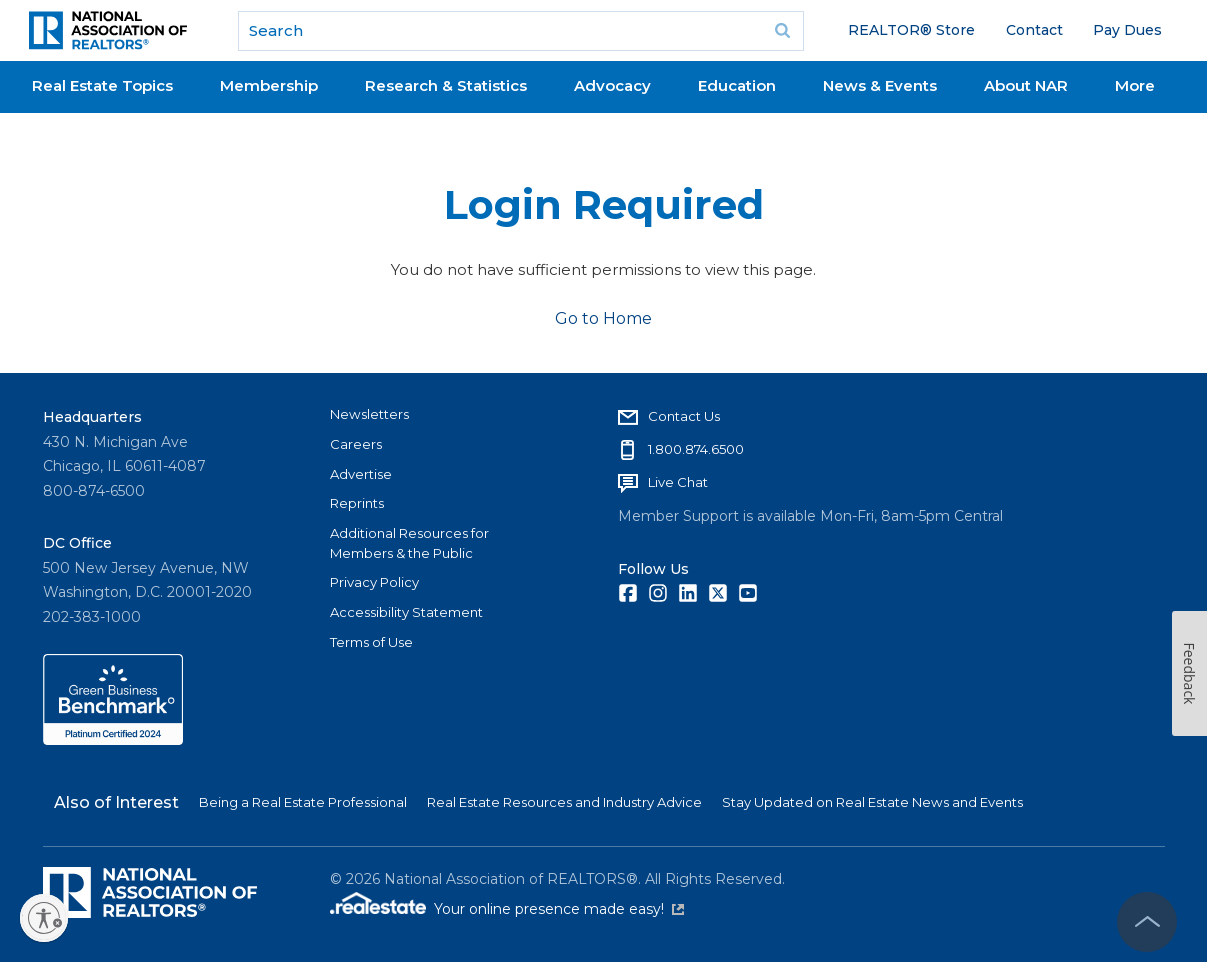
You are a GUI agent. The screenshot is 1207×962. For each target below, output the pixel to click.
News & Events (880, 85)
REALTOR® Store (911, 30)
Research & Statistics (446, 85)
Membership (269, 85)
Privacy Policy (374, 582)
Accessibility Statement (406, 612)
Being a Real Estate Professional (303, 802)
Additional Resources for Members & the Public (409, 543)
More (1135, 85)
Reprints (357, 503)
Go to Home (603, 318)
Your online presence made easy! (559, 909)
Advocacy (612, 85)
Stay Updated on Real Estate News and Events (872, 802)
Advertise (361, 474)
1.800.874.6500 (696, 449)
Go (782, 31)
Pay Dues (1127, 30)
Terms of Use (371, 642)
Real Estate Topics (102, 85)
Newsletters (369, 414)
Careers (356, 444)
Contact (1034, 30)
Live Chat (678, 482)
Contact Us (684, 416)
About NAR (1026, 85)
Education (737, 85)
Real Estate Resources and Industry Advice (564, 802)
